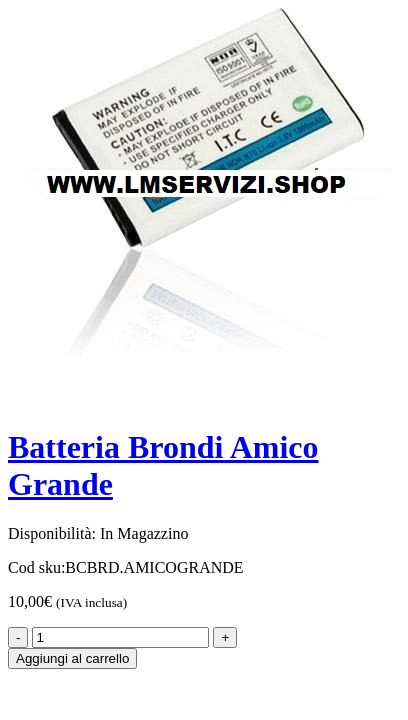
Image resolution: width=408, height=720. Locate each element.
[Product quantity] (120, 637)
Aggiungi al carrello (72, 658)
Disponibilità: (52, 533)
